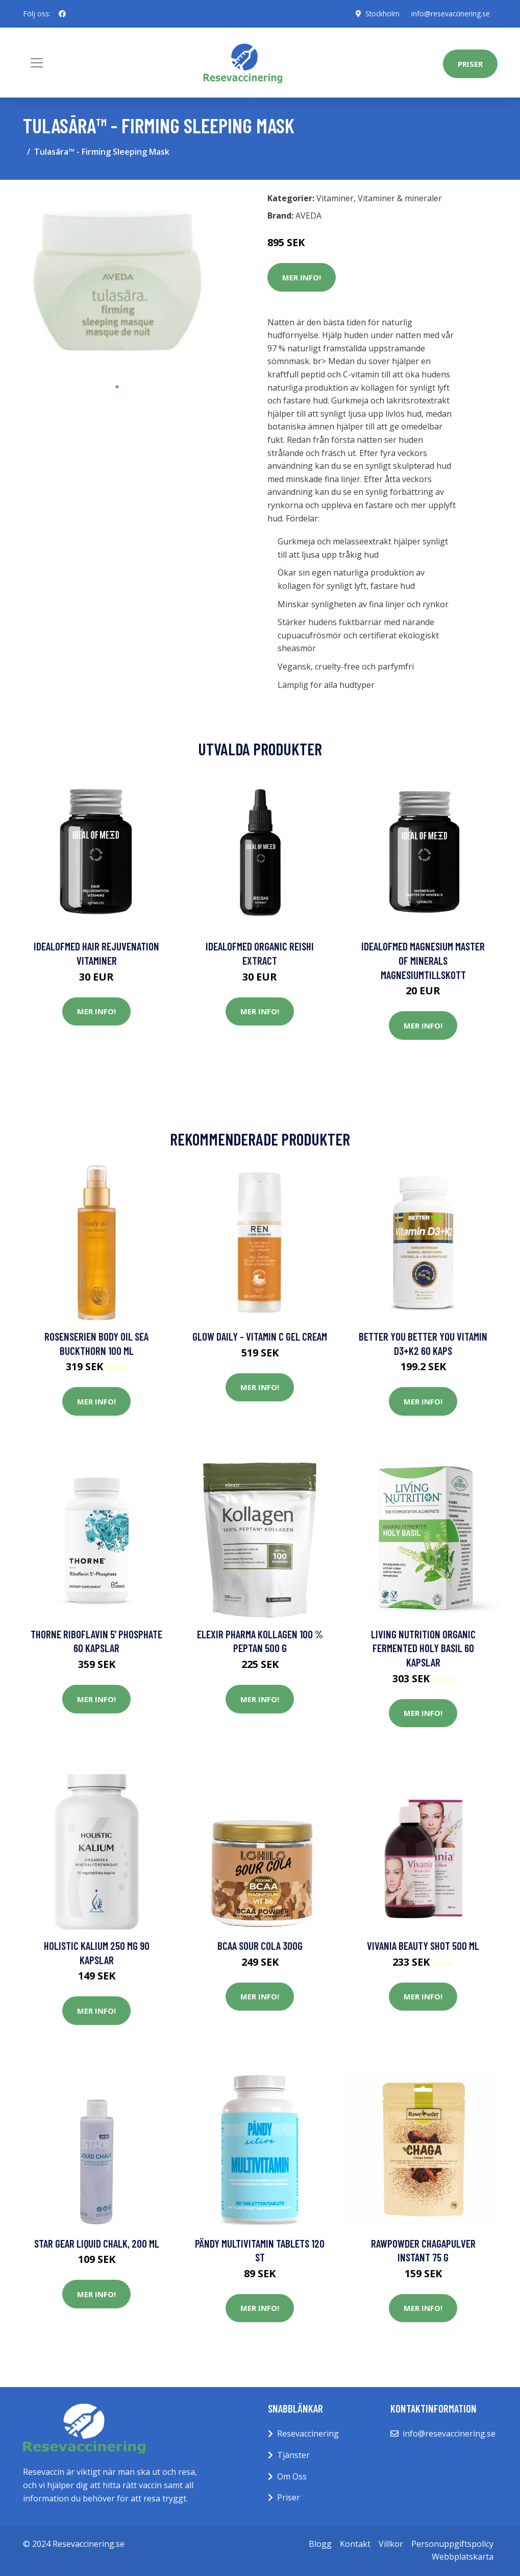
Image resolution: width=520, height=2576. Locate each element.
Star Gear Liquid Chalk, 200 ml (96, 2243)
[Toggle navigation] (37, 63)
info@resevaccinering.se (449, 13)
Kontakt (355, 2543)
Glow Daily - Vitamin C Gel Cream (259, 1336)
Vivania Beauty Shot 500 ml (423, 1945)
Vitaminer (335, 198)
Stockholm (380, 13)
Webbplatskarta (462, 2556)
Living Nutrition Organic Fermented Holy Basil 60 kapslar (423, 1648)
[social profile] (62, 13)
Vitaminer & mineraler (400, 198)
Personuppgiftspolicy (452, 2543)
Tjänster (293, 2455)
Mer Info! (301, 277)
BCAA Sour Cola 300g (260, 1945)
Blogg (320, 2543)
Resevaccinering (308, 2433)
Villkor (391, 2543)
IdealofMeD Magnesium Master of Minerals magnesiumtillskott (423, 960)
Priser (470, 64)
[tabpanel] (117, 282)
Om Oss (292, 2476)
